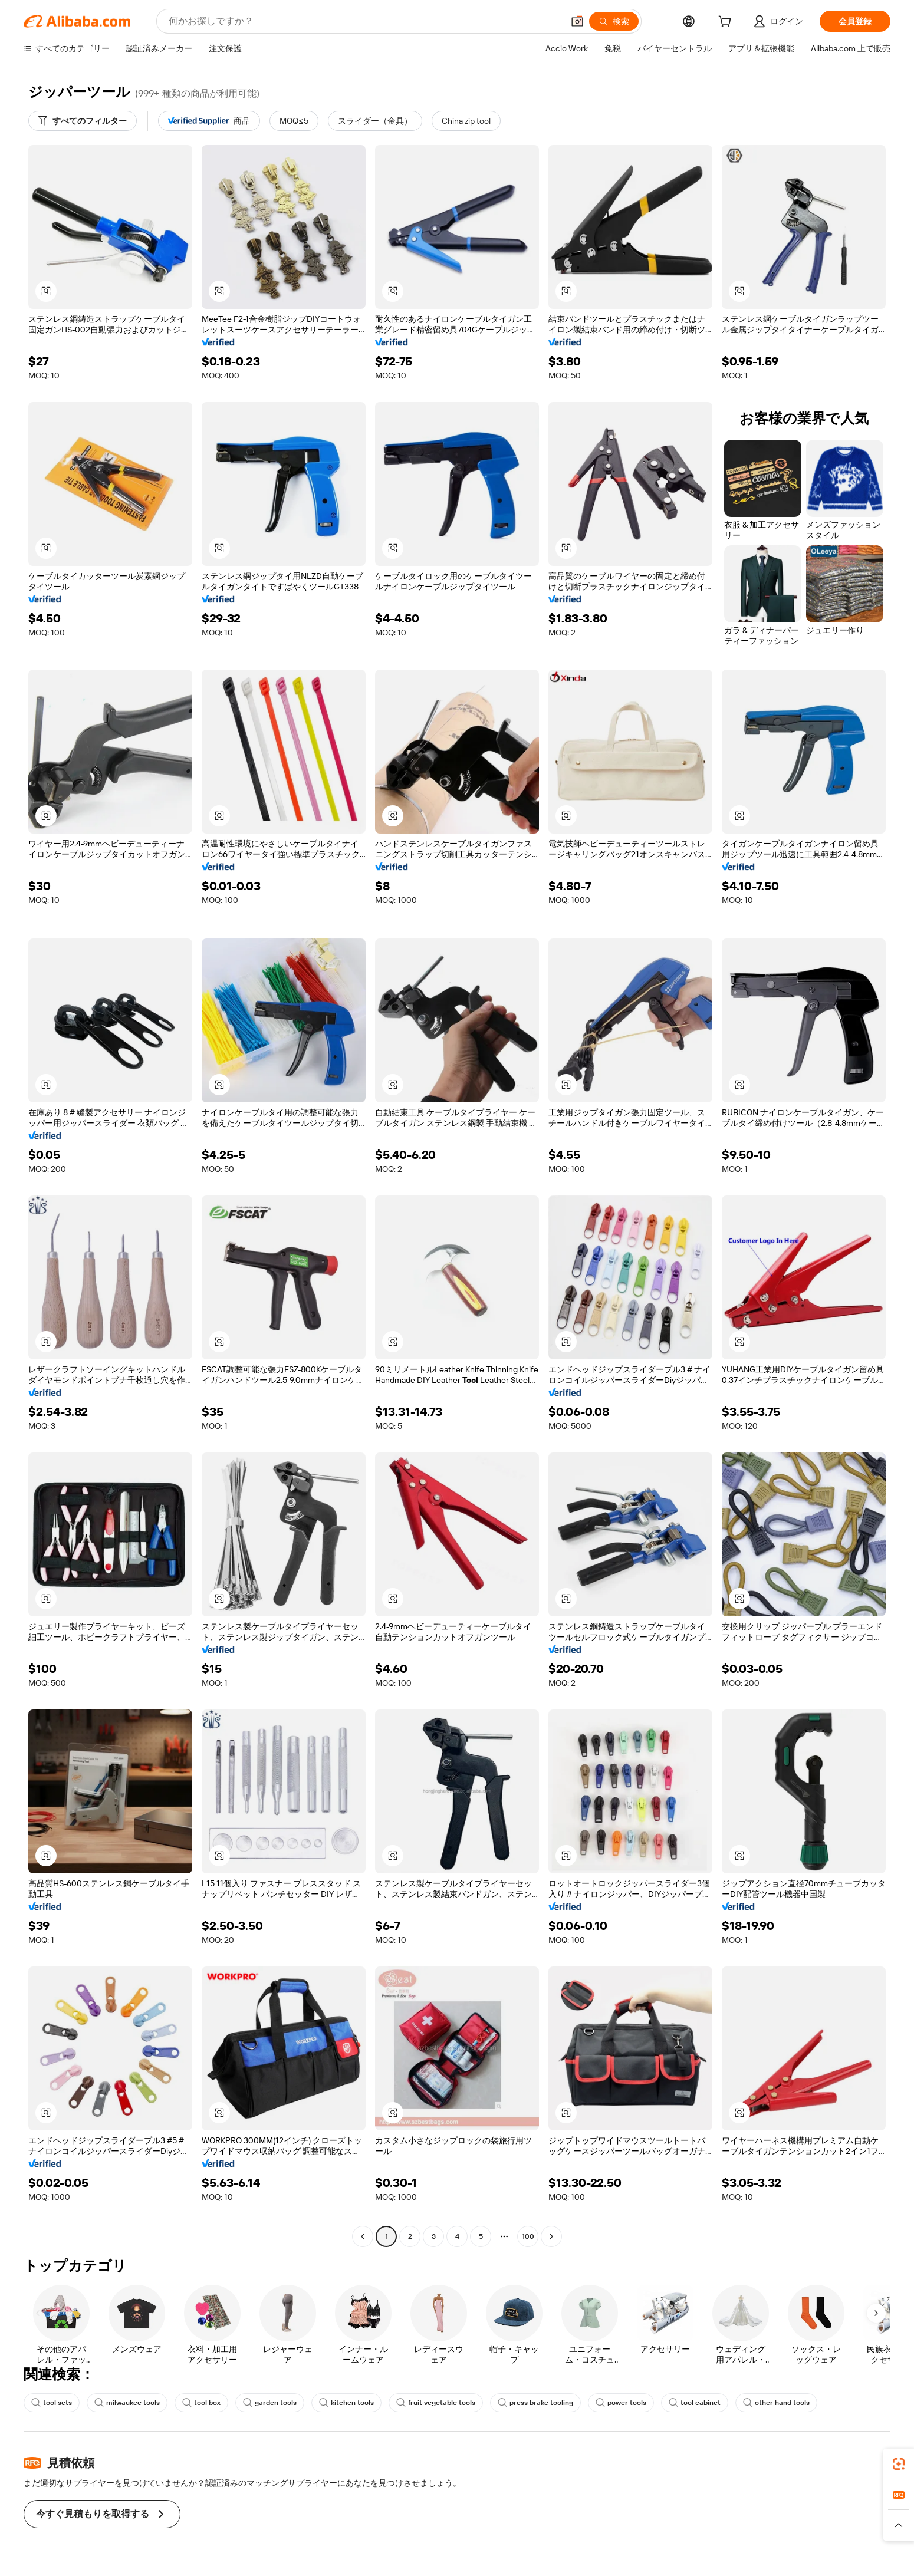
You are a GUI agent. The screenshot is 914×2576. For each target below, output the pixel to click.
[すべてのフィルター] (82, 121)
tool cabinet (695, 2402)
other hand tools (776, 2402)
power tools (621, 2402)
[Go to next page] (551, 2236)
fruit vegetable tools (435, 2402)
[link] (898, 2464)
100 (528, 2236)
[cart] (727, 23)
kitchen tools (346, 2402)
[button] (577, 21)
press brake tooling (535, 2402)
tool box (201, 2402)
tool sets (51, 2402)
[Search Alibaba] (365, 21)
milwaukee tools (127, 2402)
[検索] (614, 21)
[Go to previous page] (362, 2236)
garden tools (270, 2402)
